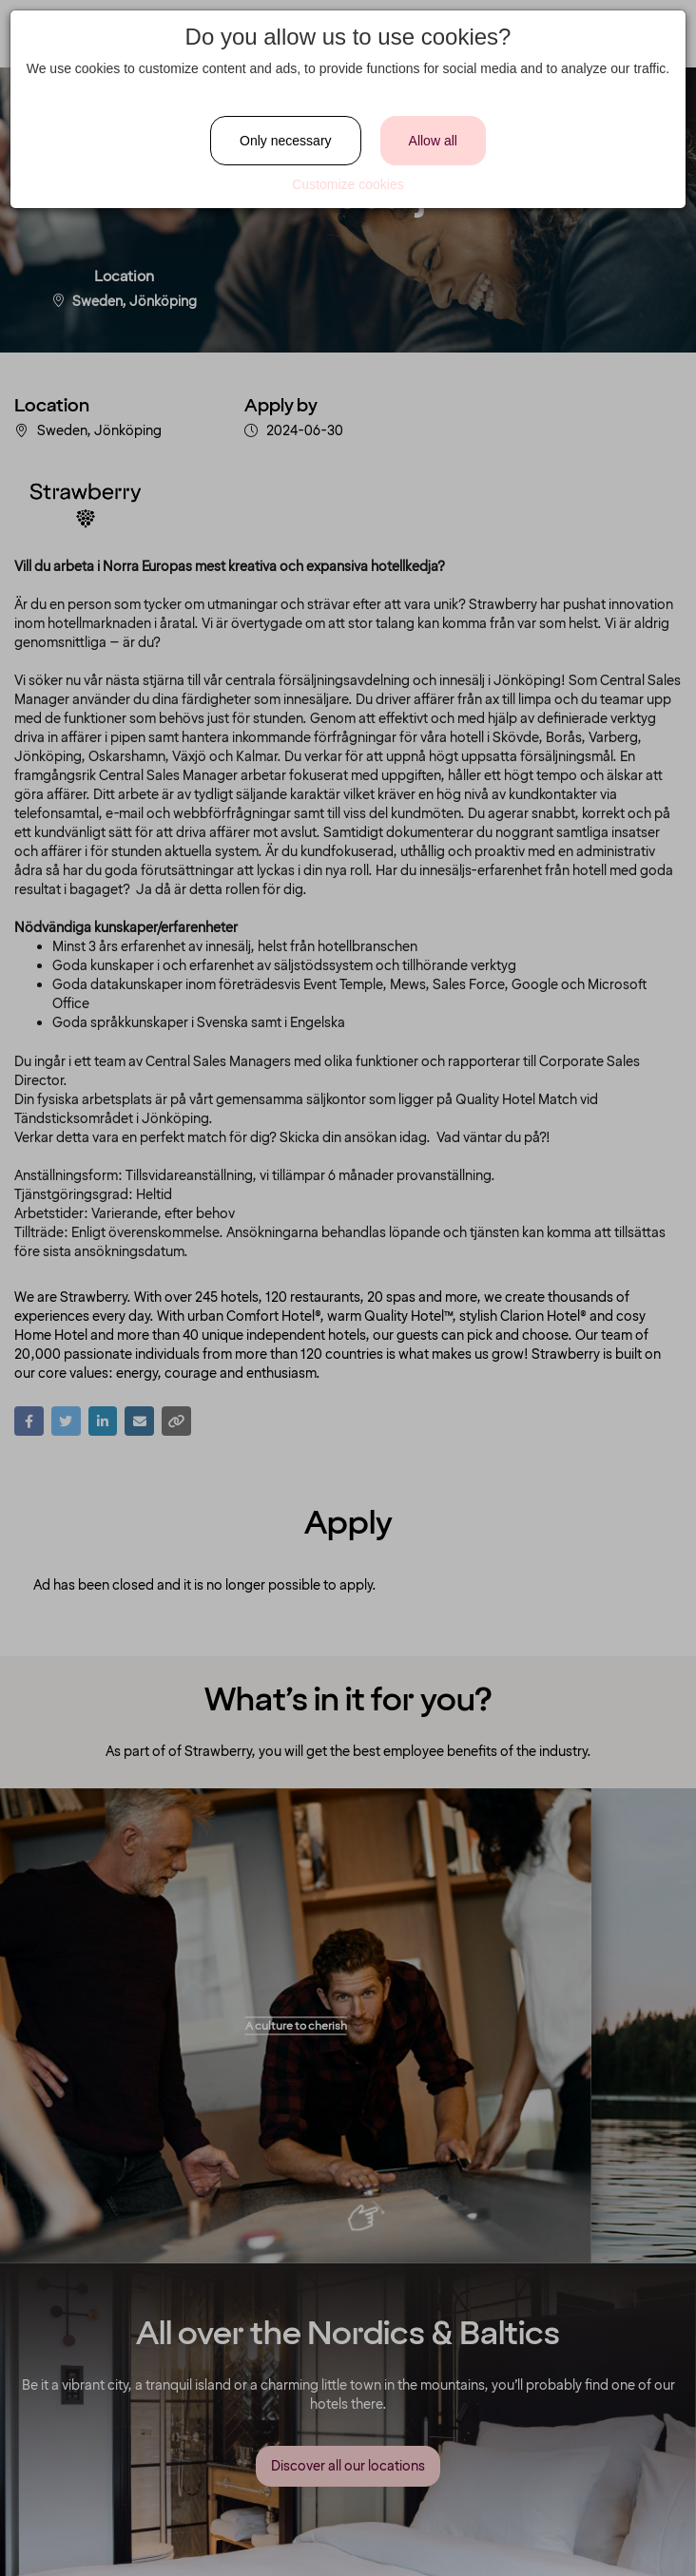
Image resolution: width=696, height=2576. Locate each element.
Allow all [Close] (433, 140)
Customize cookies (348, 184)
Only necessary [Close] (285, 140)
